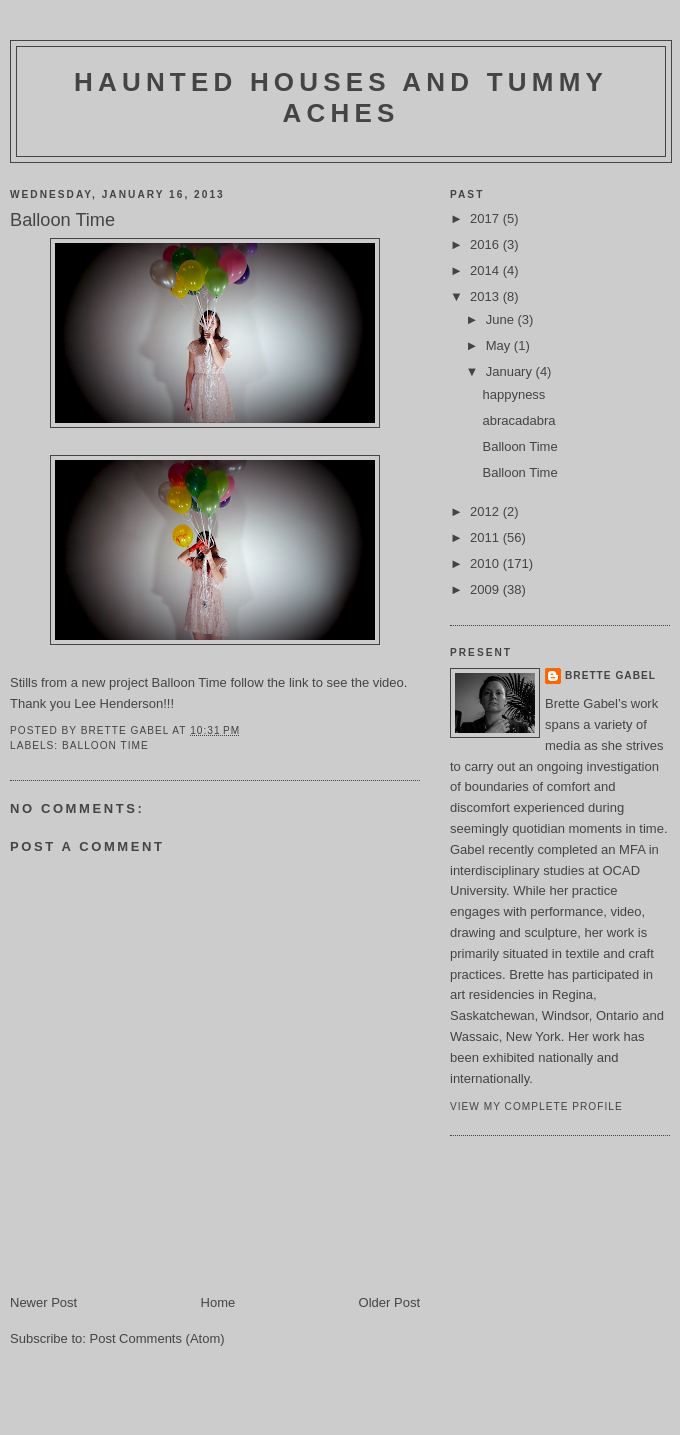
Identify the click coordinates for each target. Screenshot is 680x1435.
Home (218, 1302)
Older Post (389, 1302)
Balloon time (105, 745)
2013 (486, 296)
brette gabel (610, 675)
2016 (486, 244)
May (500, 345)
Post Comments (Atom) (157, 1338)
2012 (486, 511)
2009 (486, 589)
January (511, 371)
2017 (486, 218)
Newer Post (43, 1302)
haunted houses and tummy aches (341, 97)
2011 (486, 537)
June (502, 319)
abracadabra (518, 420)
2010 (486, 563)
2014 (486, 270)
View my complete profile (536, 1106)
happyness (513, 394)
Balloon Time (189, 682)
